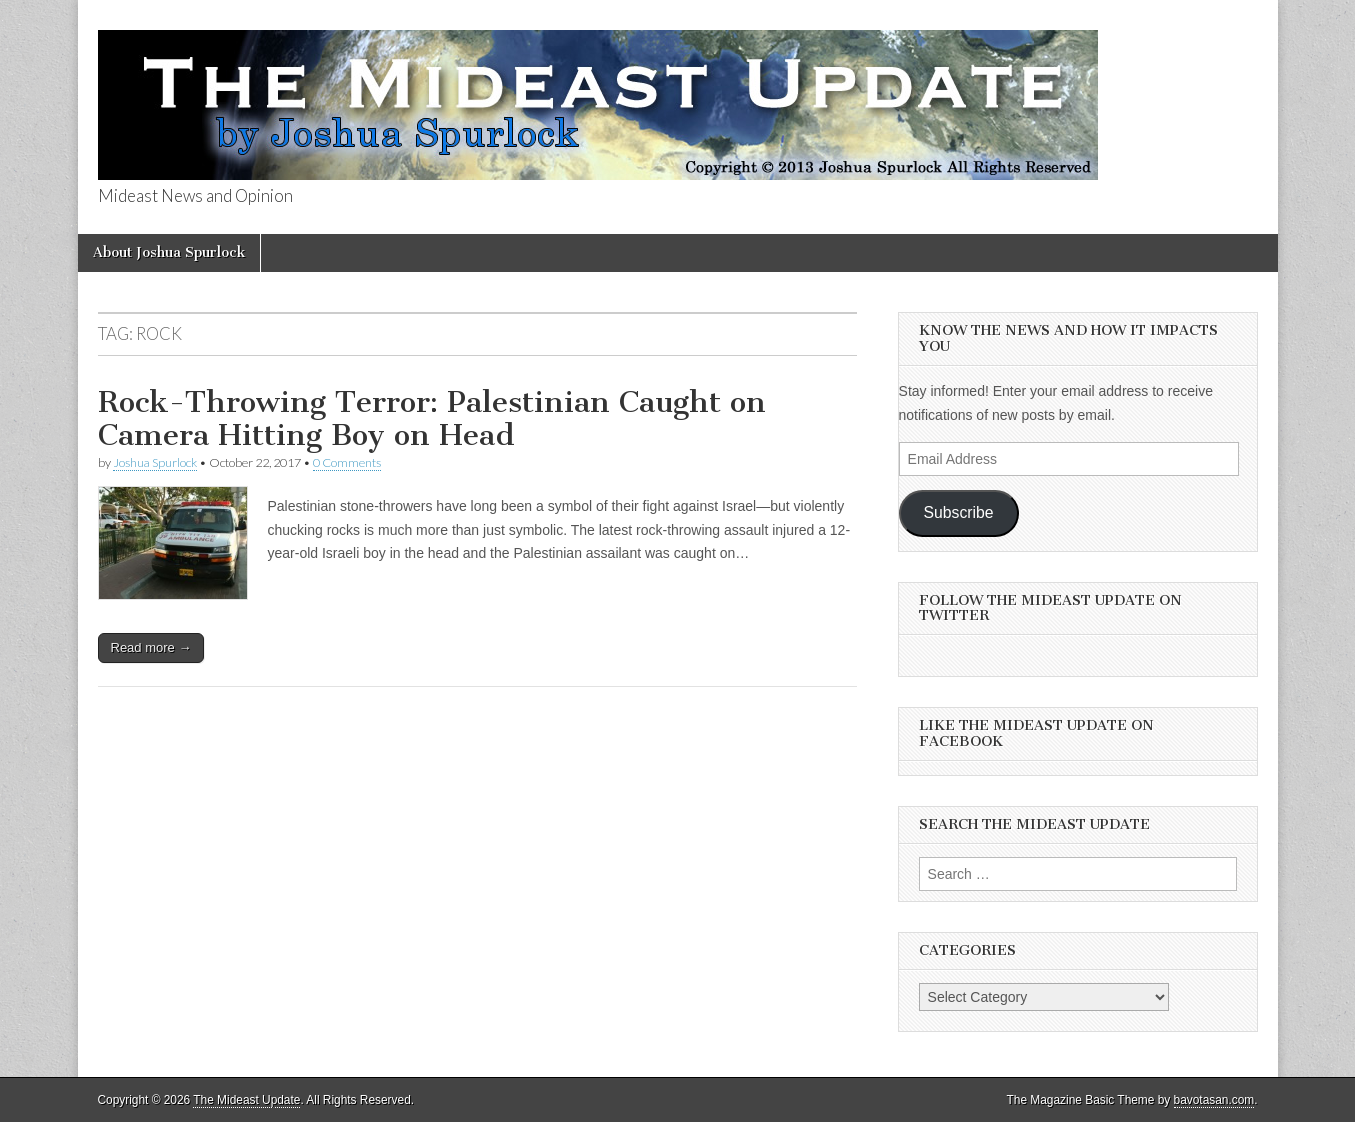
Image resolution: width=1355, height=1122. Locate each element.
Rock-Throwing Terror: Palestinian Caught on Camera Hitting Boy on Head (432, 419)
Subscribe (959, 512)
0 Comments (347, 462)
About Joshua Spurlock (169, 252)
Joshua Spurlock (155, 462)
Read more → (151, 647)
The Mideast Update (246, 1100)
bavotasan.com (1214, 1100)
